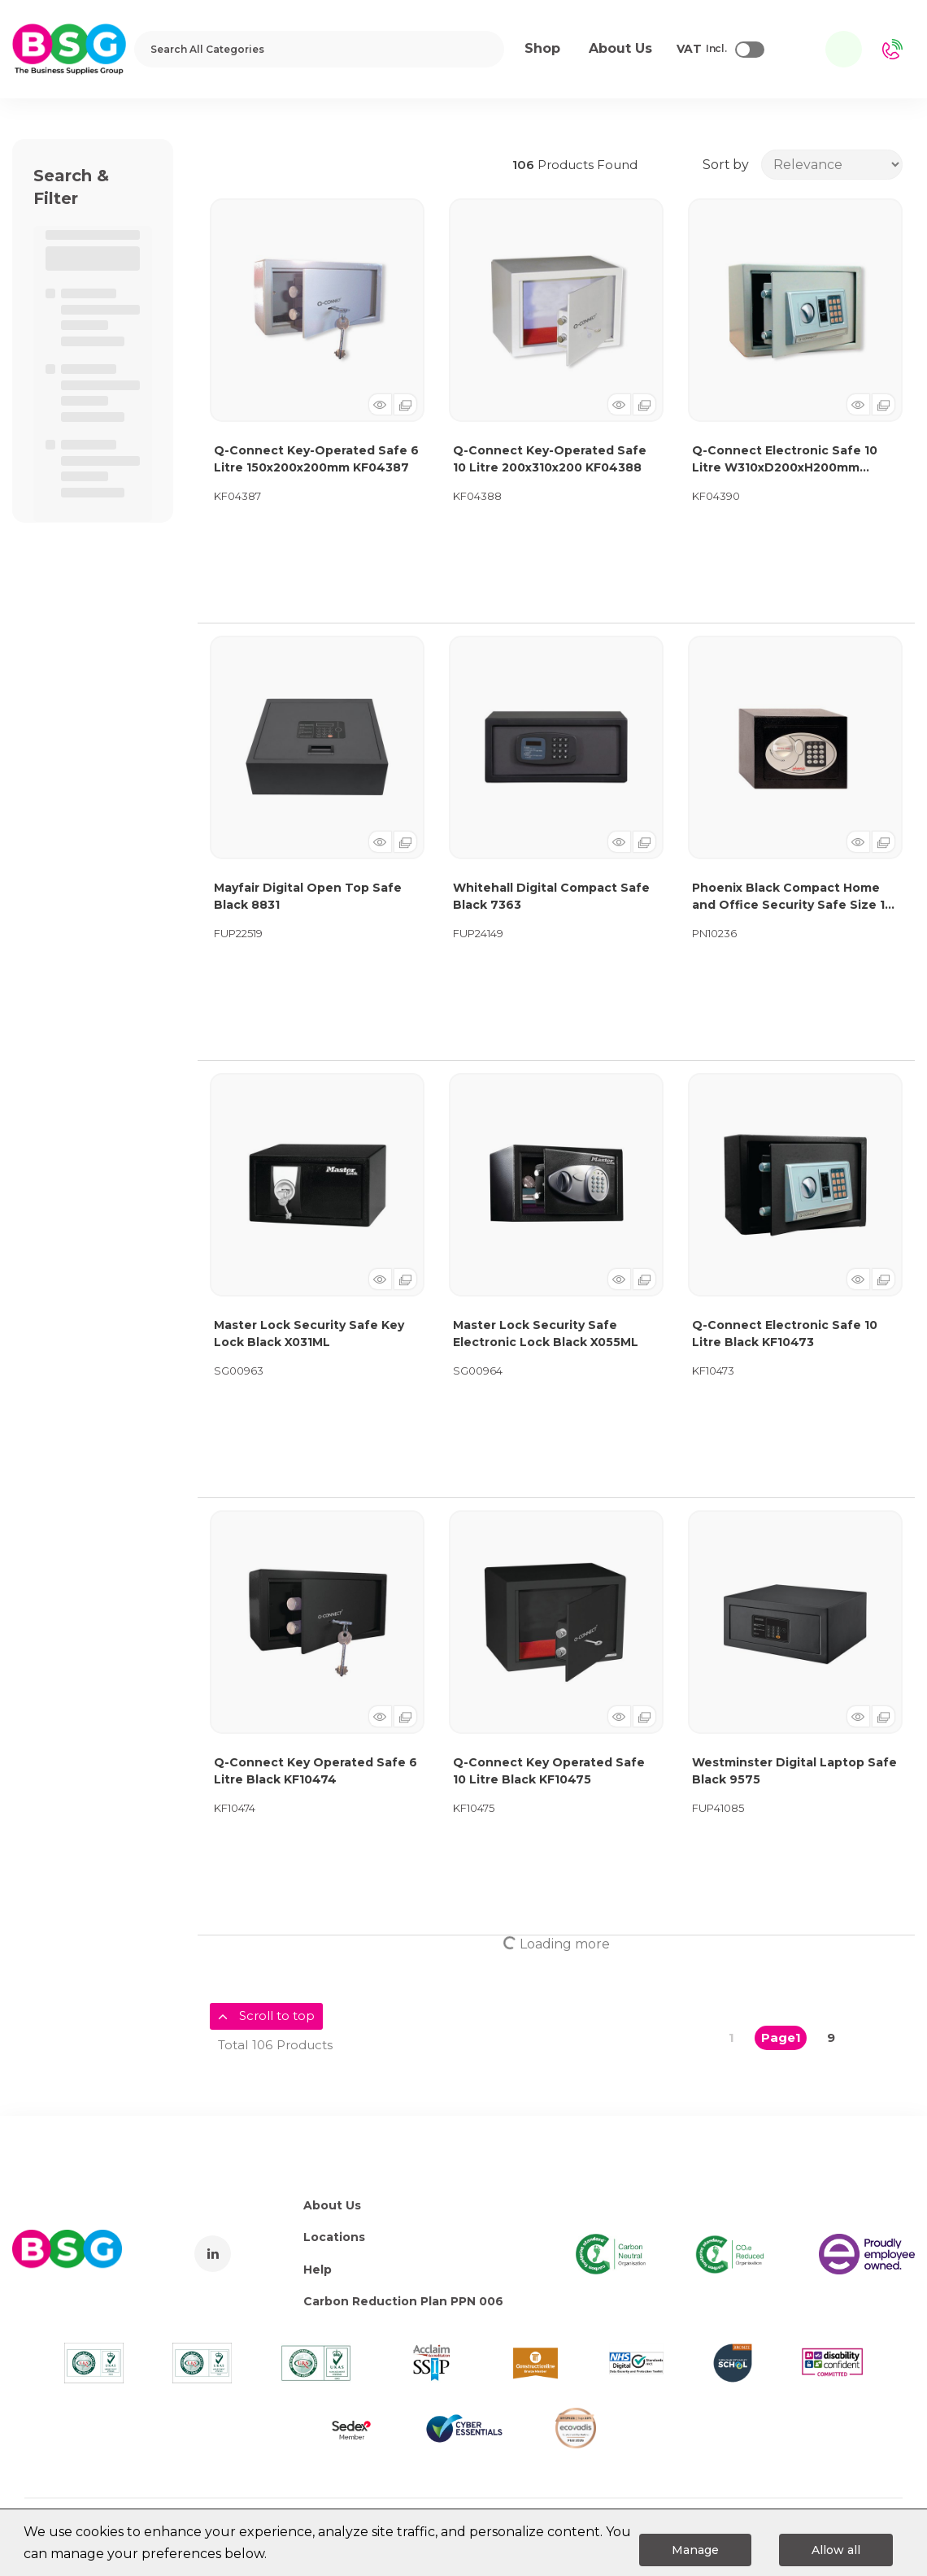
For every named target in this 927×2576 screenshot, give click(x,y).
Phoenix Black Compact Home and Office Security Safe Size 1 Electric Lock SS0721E (788, 897)
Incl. (702, 49)
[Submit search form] (481, 49)
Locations (334, 2237)
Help (317, 2269)
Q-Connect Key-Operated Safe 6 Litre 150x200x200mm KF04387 (316, 459)
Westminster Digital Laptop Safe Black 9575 (794, 1771)
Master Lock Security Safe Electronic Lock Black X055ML (545, 1333)
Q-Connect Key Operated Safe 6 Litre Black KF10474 (315, 1771)
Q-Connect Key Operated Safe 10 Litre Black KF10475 (549, 1771)
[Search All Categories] (319, 49)
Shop (542, 48)
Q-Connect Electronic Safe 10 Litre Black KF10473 (784, 1333)
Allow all (836, 2550)
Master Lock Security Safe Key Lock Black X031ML (309, 1333)
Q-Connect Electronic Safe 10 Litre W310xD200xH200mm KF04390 (784, 459)
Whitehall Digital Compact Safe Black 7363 (551, 896)
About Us (332, 2205)
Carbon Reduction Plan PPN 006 (403, 2301)
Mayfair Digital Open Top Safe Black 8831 (308, 896)
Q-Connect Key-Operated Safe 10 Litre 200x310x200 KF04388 (549, 459)
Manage (695, 2550)
